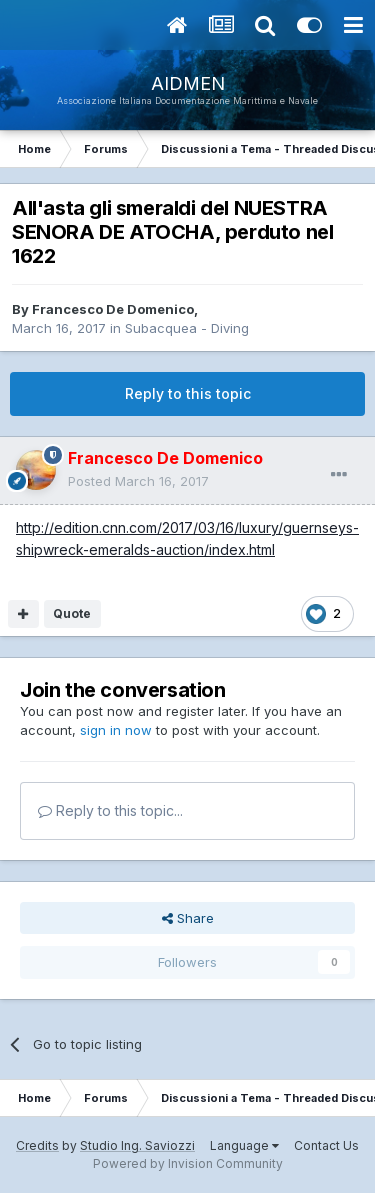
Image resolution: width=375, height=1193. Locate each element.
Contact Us (326, 1145)
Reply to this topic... (110, 810)
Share (188, 918)
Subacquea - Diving (187, 328)
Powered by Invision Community (188, 1163)
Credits (37, 1145)
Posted (138, 481)
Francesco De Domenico (113, 309)
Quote (72, 613)
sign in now (116, 730)
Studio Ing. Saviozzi (137, 1145)
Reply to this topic (188, 393)
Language (244, 1145)
